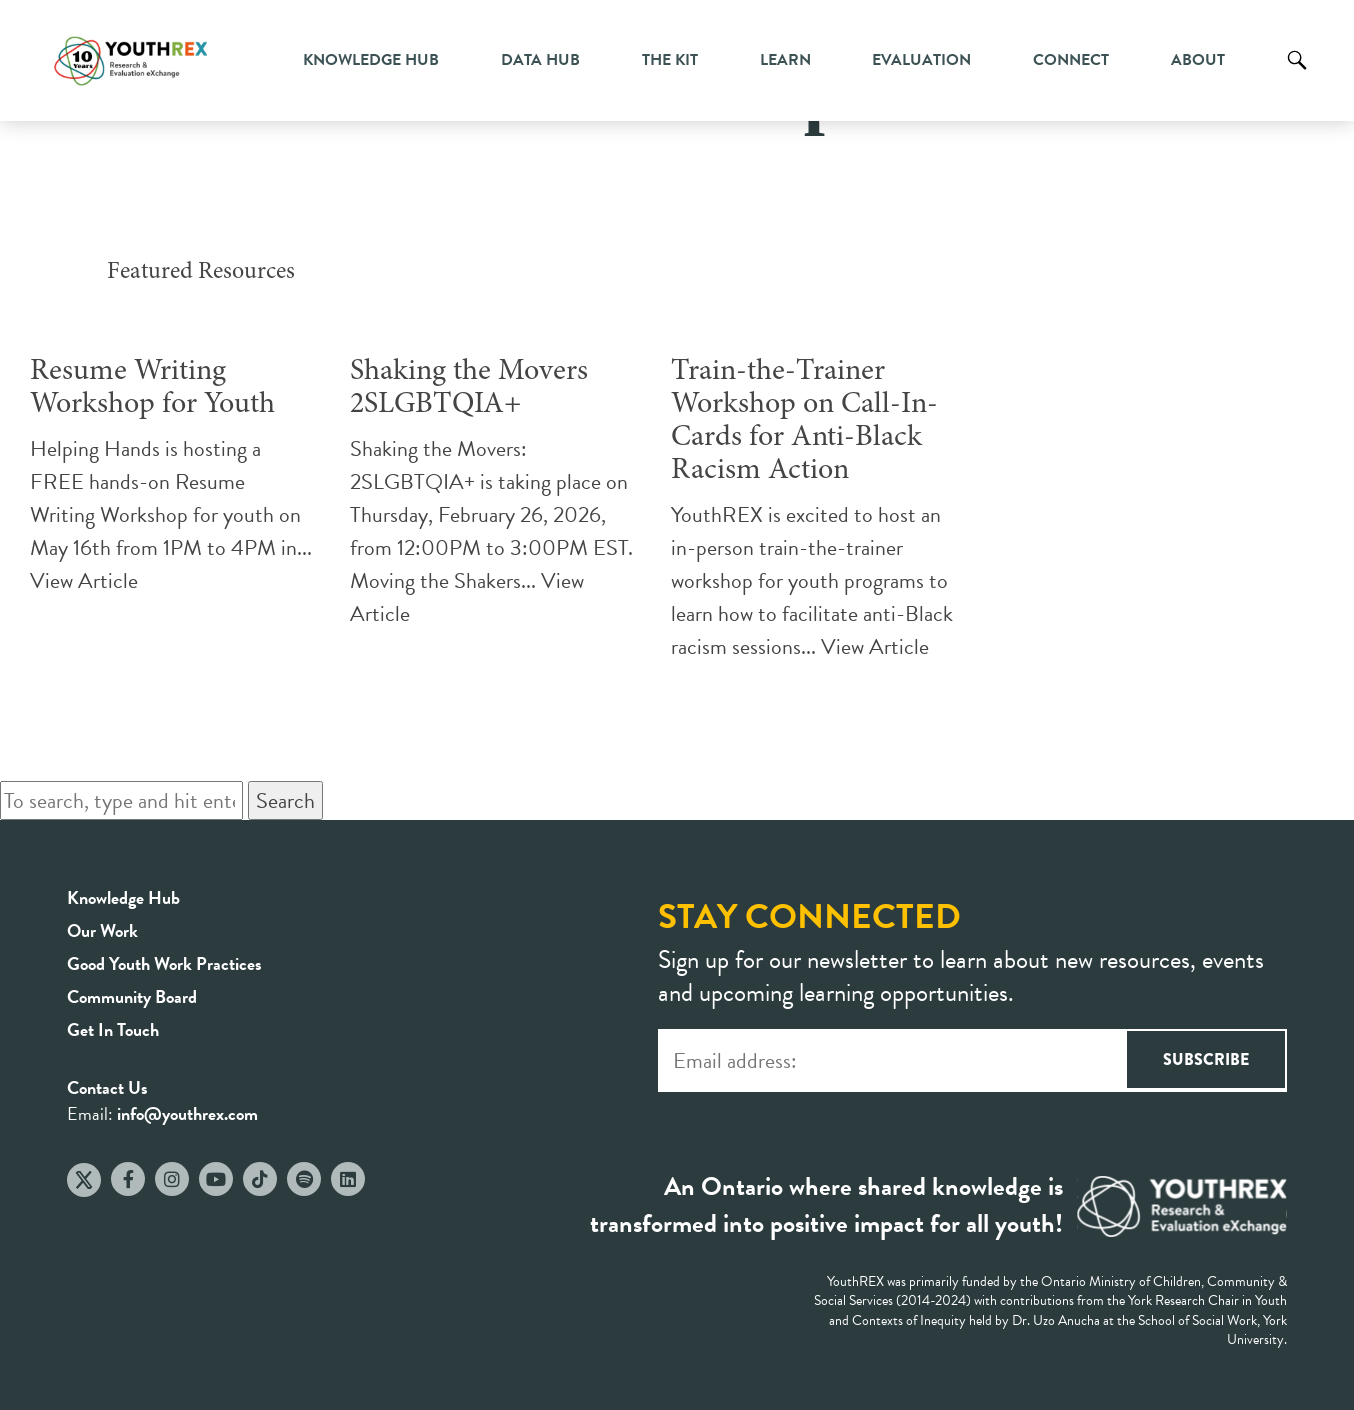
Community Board (132, 996)
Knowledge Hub (371, 60)
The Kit (670, 60)
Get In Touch (113, 1029)
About (1198, 60)
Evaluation (921, 60)
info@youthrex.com (187, 1113)
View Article (84, 580)
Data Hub (540, 60)
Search (1297, 75)
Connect (1071, 60)
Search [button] (285, 800)
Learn (785, 60)
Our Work (102, 930)
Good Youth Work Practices (164, 963)
